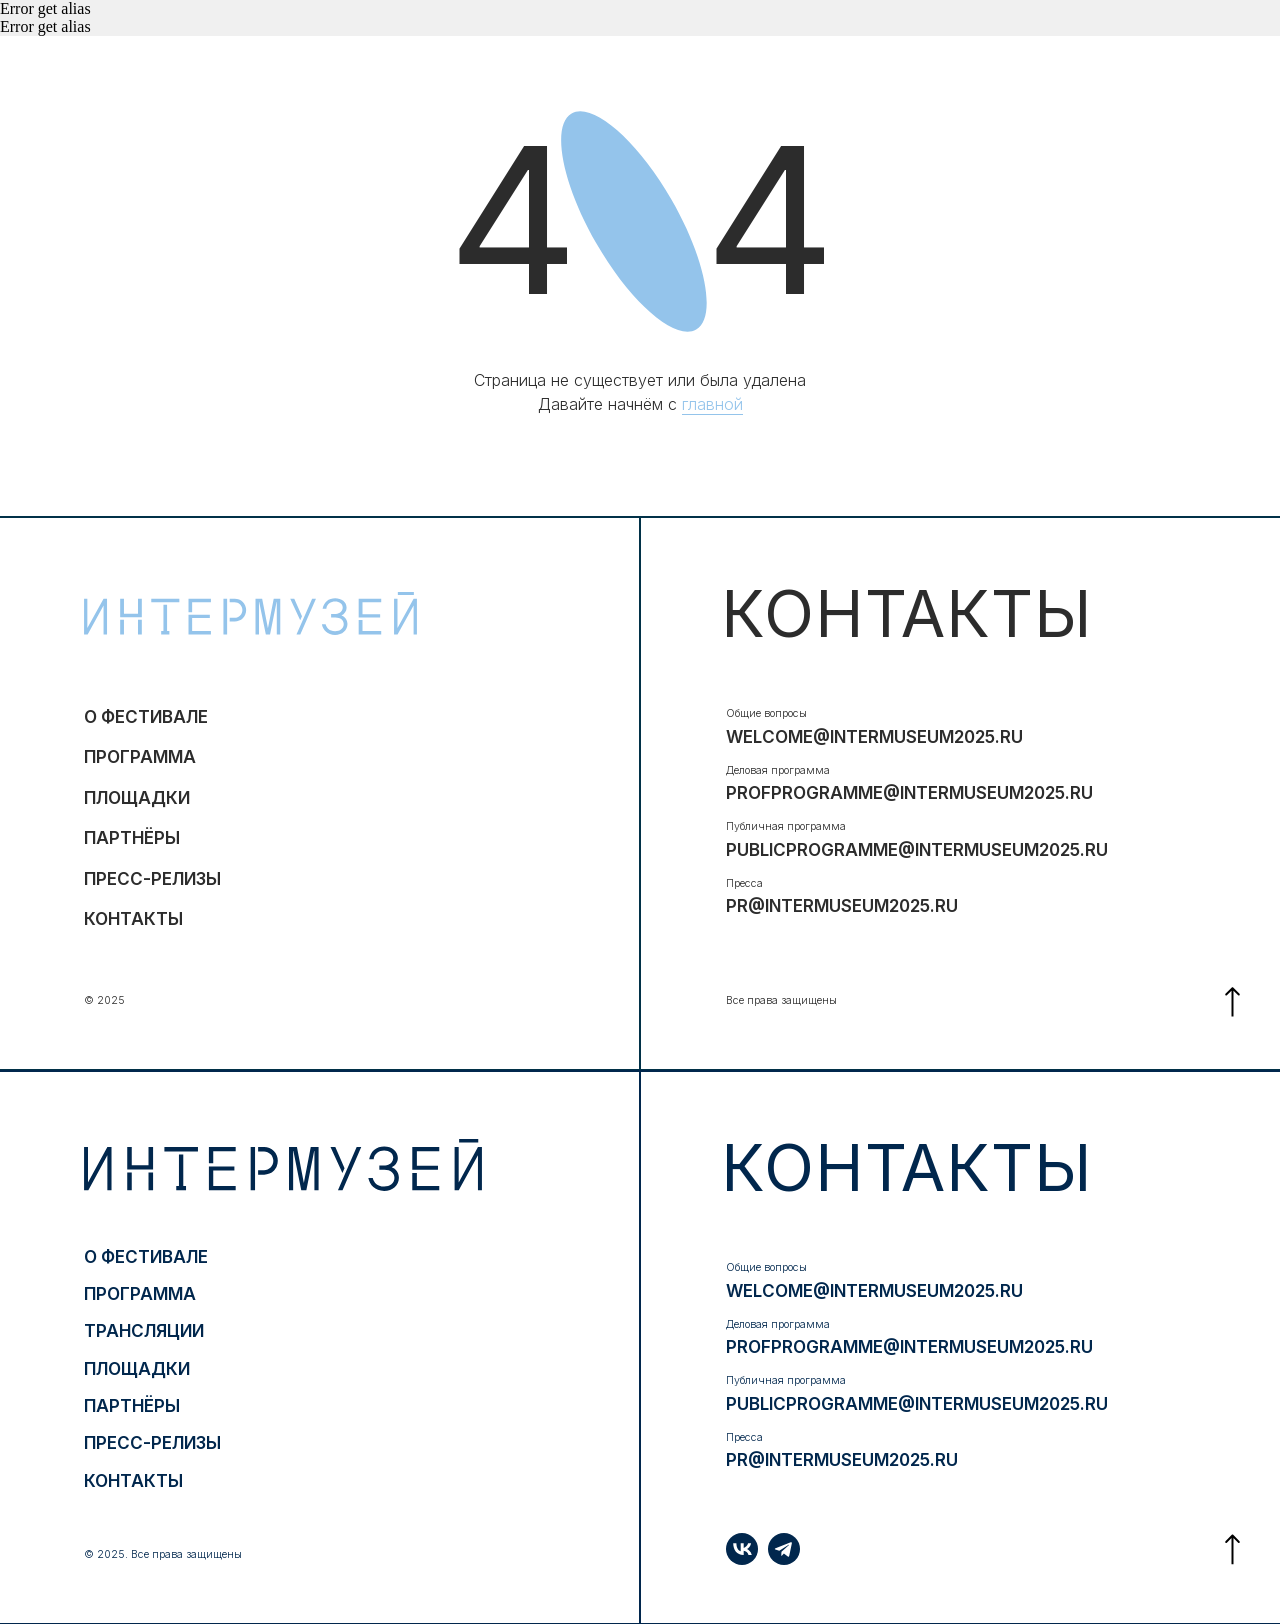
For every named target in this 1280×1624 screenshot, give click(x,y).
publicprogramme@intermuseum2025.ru (917, 849)
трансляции (144, 1330)
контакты (133, 918)
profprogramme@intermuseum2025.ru (909, 792)
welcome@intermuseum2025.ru (874, 736)
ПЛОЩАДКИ (137, 797)
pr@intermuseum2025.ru (842, 905)
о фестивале (146, 716)
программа (140, 756)
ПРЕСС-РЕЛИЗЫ (152, 878)
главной (712, 404)
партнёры (132, 837)
